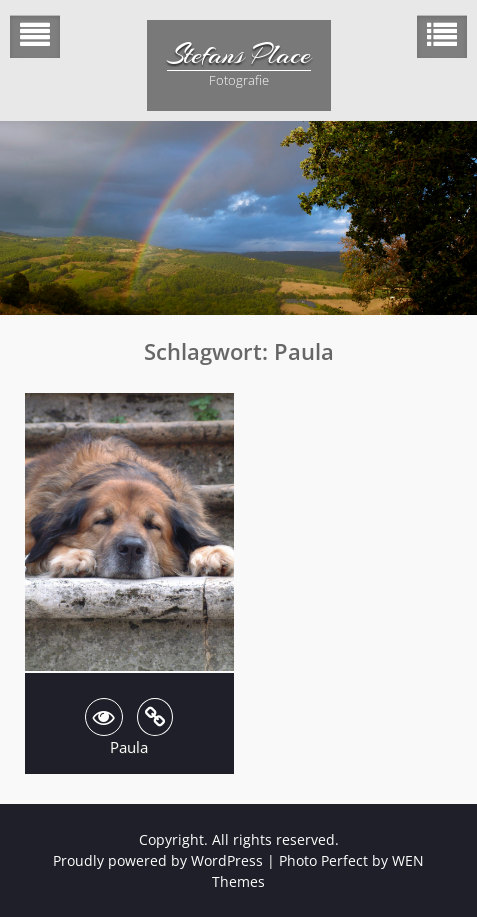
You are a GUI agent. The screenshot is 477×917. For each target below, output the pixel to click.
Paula (129, 747)
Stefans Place (239, 55)
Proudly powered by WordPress (158, 860)
